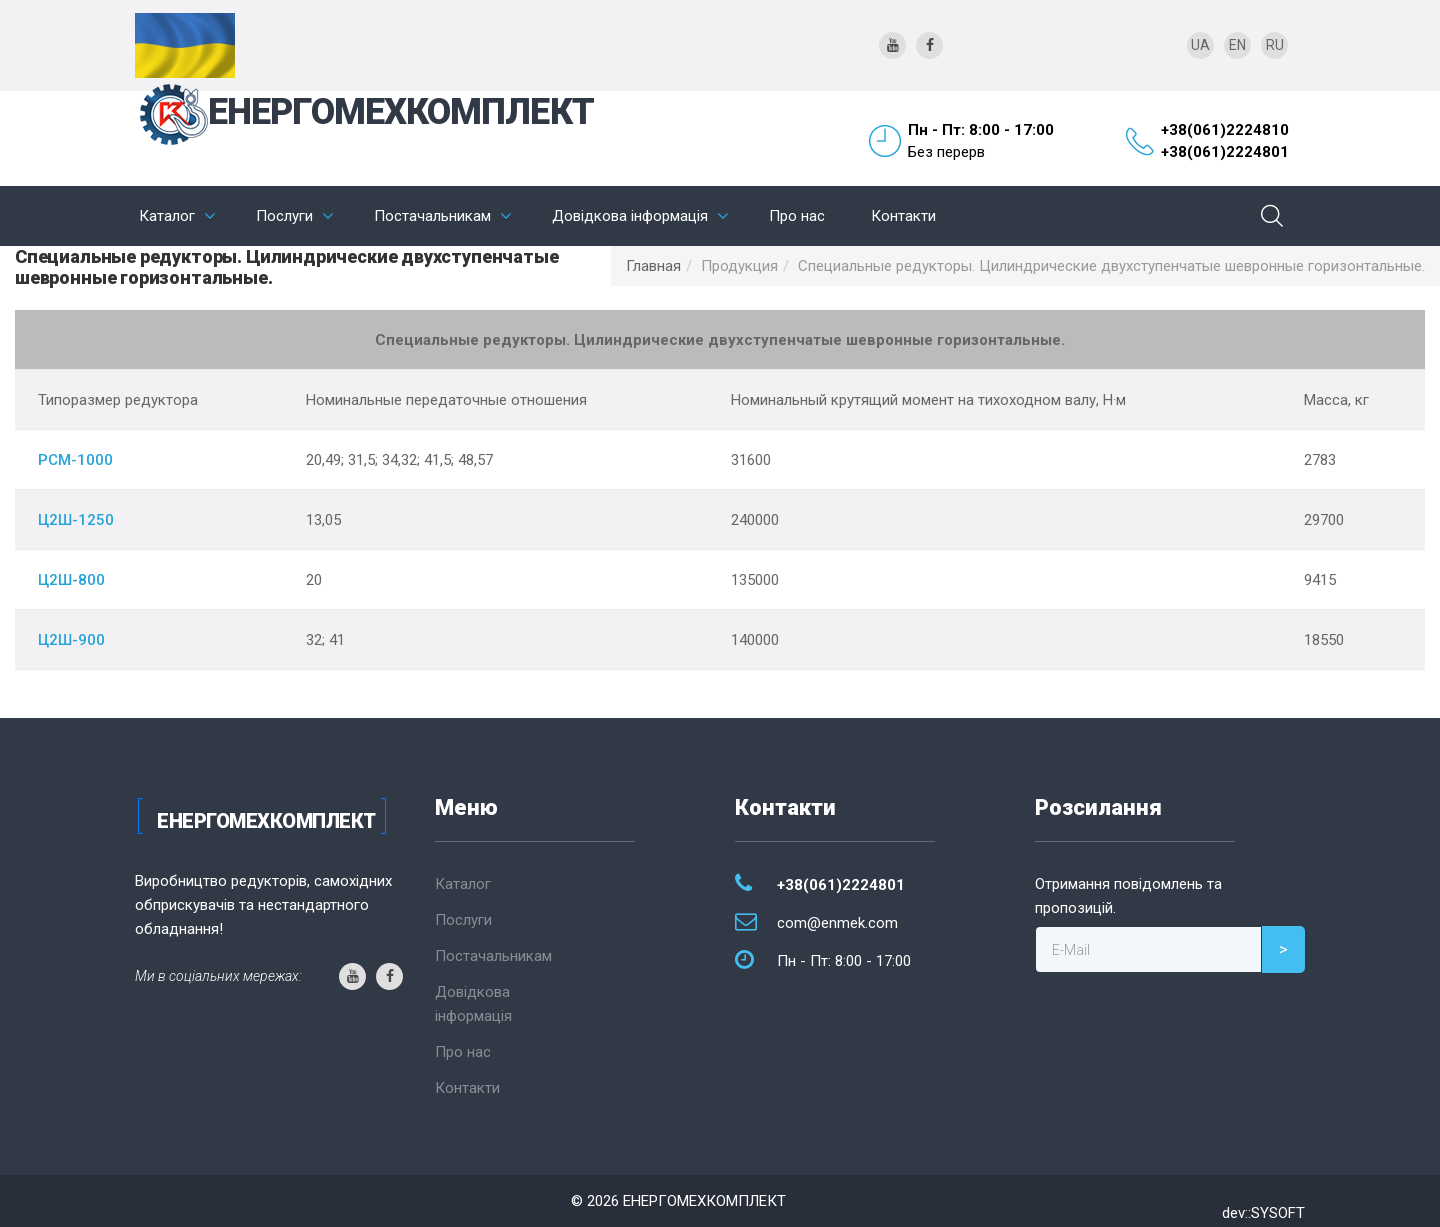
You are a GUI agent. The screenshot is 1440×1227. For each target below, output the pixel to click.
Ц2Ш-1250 (76, 520)
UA (1200, 45)
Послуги (284, 216)
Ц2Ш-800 (71, 580)
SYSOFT (1278, 1213)
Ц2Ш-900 (71, 640)
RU (1275, 45)
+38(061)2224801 (1225, 152)
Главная (653, 266)
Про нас (797, 216)
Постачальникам (432, 216)
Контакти (903, 216)
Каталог (167, 216)
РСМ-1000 (75, 460)
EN (1237, 45)
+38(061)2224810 (1225, 130)
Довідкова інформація (630, 216)
